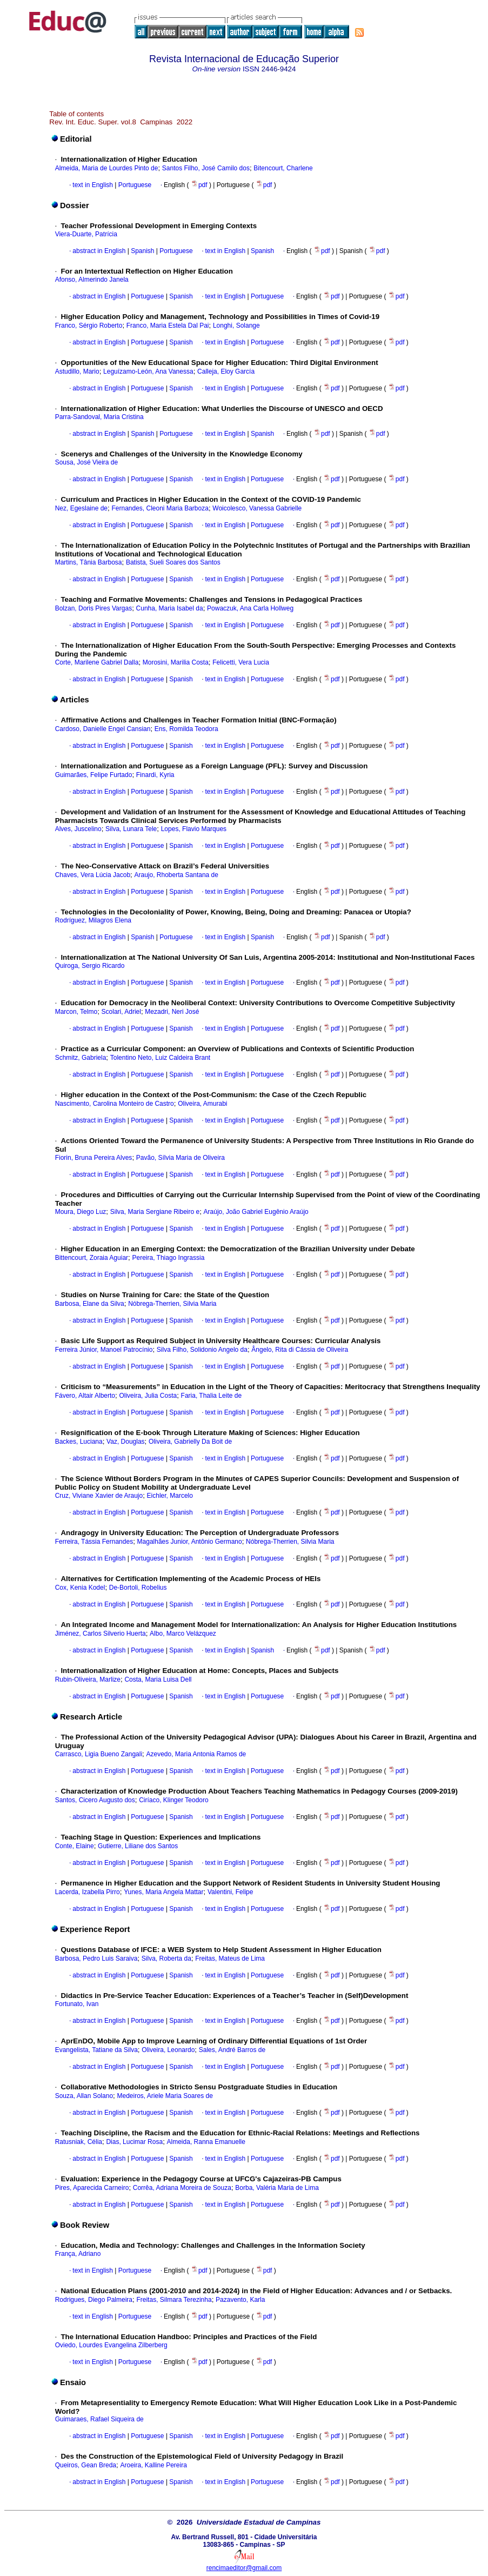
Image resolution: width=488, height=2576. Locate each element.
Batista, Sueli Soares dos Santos (173, 562)
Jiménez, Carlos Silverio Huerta (100, 1633)
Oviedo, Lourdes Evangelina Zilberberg (111, 2345)
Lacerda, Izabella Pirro (87, 1892)
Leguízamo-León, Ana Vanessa (148, 371)
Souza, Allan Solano (84, 2096)
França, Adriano (78, 2254)
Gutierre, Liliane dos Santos (138, 1846)
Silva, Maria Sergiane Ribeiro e (154, 1212)
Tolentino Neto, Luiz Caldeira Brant (160, 1057)
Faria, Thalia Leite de (211, 1395)
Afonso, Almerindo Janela (92, 279)
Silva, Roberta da (166, 1958)
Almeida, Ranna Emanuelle (206, 2142)
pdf (200, 185)
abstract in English (98, 251)
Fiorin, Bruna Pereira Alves (93, 1157)
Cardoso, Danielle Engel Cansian (103, 729)
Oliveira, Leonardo (168, 2050)
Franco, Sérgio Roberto (89, 325)
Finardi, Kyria (155, 775)
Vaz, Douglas (125, 1441)
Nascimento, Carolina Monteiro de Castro (114, 1103)
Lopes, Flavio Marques (193, 829)
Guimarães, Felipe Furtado (93, 775)
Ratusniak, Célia (78, 2142)
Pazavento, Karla (240, 2299)
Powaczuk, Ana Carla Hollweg (250, 608)
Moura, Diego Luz (80, 1212)
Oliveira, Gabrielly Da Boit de (190, 1441)
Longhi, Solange (236, 325)
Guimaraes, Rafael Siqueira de (99, 2419)
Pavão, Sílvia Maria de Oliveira (180, 1157)
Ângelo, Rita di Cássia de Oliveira (299, 1349)
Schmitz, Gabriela (80, 1057)
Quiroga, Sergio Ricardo (90, 966)
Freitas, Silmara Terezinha (173, 2299)
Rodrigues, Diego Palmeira (93, 2299)
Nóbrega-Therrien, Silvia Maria (172, 1303)
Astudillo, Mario (77, 371)
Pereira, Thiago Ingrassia (168, 1258)
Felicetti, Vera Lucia (240, 662)
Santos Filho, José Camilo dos (206, 168)
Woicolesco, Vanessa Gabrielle (257, 508)
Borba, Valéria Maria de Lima (277, 2188)
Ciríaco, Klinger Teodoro (174, 1800)
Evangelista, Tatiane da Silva (96, 2050)
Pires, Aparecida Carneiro (92, 2188)
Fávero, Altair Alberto (85, 1395)
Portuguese (133, 185)
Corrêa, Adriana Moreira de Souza (182, 2188)
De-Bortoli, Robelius (138, 1587)
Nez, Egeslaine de (81, 508)
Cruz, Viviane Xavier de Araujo (99, 1495)
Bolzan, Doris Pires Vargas (93, 608)
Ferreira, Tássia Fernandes (94, 1541)
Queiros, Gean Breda (85, 2465)
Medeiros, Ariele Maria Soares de (164, 2096)
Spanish (142, 251)
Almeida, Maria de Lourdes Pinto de (106, 168)
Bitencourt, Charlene (282, 168)
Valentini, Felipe (230, 1892)
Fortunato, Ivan (77, 2004)
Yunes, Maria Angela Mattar (163, 1892)
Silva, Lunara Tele (131, 829)
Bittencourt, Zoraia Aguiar (91, 1258)
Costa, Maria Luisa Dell (157, 1679)
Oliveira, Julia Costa (148, 1395)
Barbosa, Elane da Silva (89, 1303)
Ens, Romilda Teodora (186, 729)
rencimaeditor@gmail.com (244, 2568)
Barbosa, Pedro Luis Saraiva (96, 1958)
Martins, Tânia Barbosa (88, 562)
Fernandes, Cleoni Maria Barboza (159, 508)
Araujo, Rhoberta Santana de (176, 875)
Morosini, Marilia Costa (176, 662)
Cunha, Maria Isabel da (169, 608)
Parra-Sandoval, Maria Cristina (99, 417)
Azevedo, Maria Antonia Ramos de (196, 1754)
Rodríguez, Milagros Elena (93, 920)
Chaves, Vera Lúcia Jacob (92, 875)
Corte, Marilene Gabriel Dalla (97, 662)
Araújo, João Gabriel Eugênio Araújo (256, 1212)
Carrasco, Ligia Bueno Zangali (98, 1754)
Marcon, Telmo (76, 1011)
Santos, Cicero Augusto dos (95, 1800)
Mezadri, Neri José (172, 1011)
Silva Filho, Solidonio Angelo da (202, 1349)
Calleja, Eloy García (226, 371)
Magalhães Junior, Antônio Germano (189, 1541)
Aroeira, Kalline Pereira (153, 2465)
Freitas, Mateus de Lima (230, 1958)
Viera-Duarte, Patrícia (86, 234)
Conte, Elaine (74, 1846)
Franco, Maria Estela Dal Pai (167, 325)
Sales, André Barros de (232, 2050)
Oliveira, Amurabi (202, 1103)
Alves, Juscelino (78, 829)
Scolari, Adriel (121, 1011)
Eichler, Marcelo (170, 1495)
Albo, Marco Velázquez (183, 1633)
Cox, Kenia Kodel (80, 1587)
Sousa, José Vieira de (86, 462)
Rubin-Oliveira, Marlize (88, 1679)
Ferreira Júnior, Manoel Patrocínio (104, 1349)
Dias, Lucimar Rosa (134, 2142)
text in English (92, 185)
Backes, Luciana (79, 1441)
